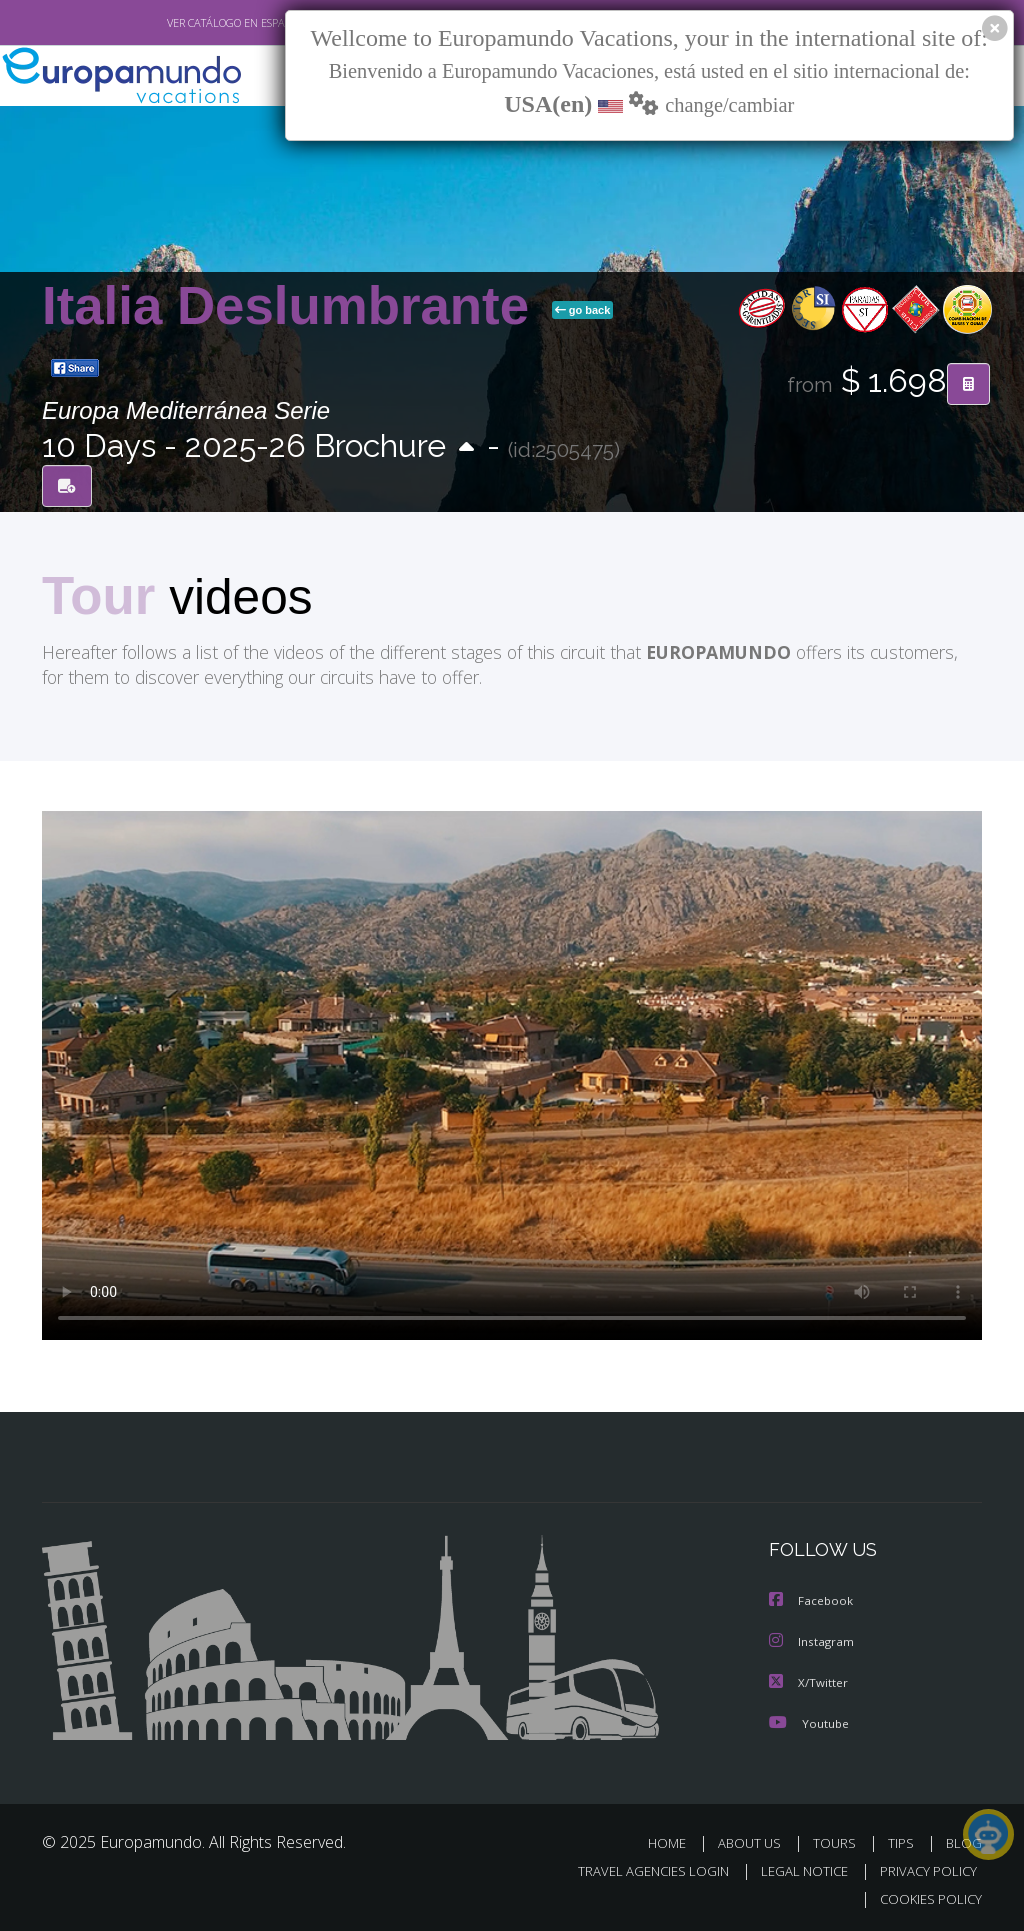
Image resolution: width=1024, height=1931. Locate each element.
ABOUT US (755, 1841)
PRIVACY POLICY (923, 1869)
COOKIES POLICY (926, 1897)
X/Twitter (809, 1681)
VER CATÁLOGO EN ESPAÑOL (190, 23)
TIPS (903, 1841)
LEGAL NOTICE (795, 1869)
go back (583, 310)
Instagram (812, 1641)
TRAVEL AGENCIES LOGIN (638, 1869)
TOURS (838, 1841)
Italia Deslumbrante (293, 305)
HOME (674, 1841)
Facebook (812, 1601)
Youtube (809, 1721)
